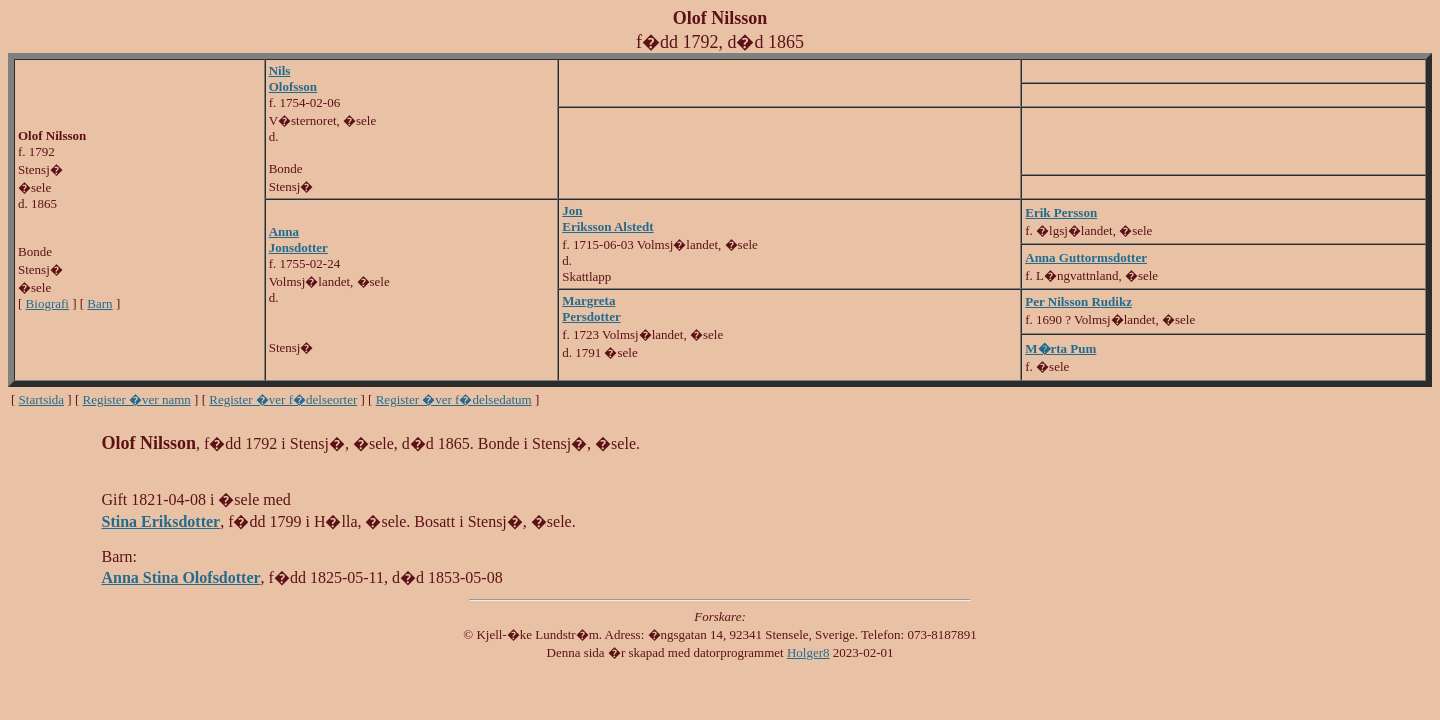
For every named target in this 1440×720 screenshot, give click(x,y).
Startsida (42, 399)
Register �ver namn (137, 399)
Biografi (47, 303)
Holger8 (808, 652)
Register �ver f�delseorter (283, 399)
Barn (99, 303)
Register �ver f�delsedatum (454, 399)
